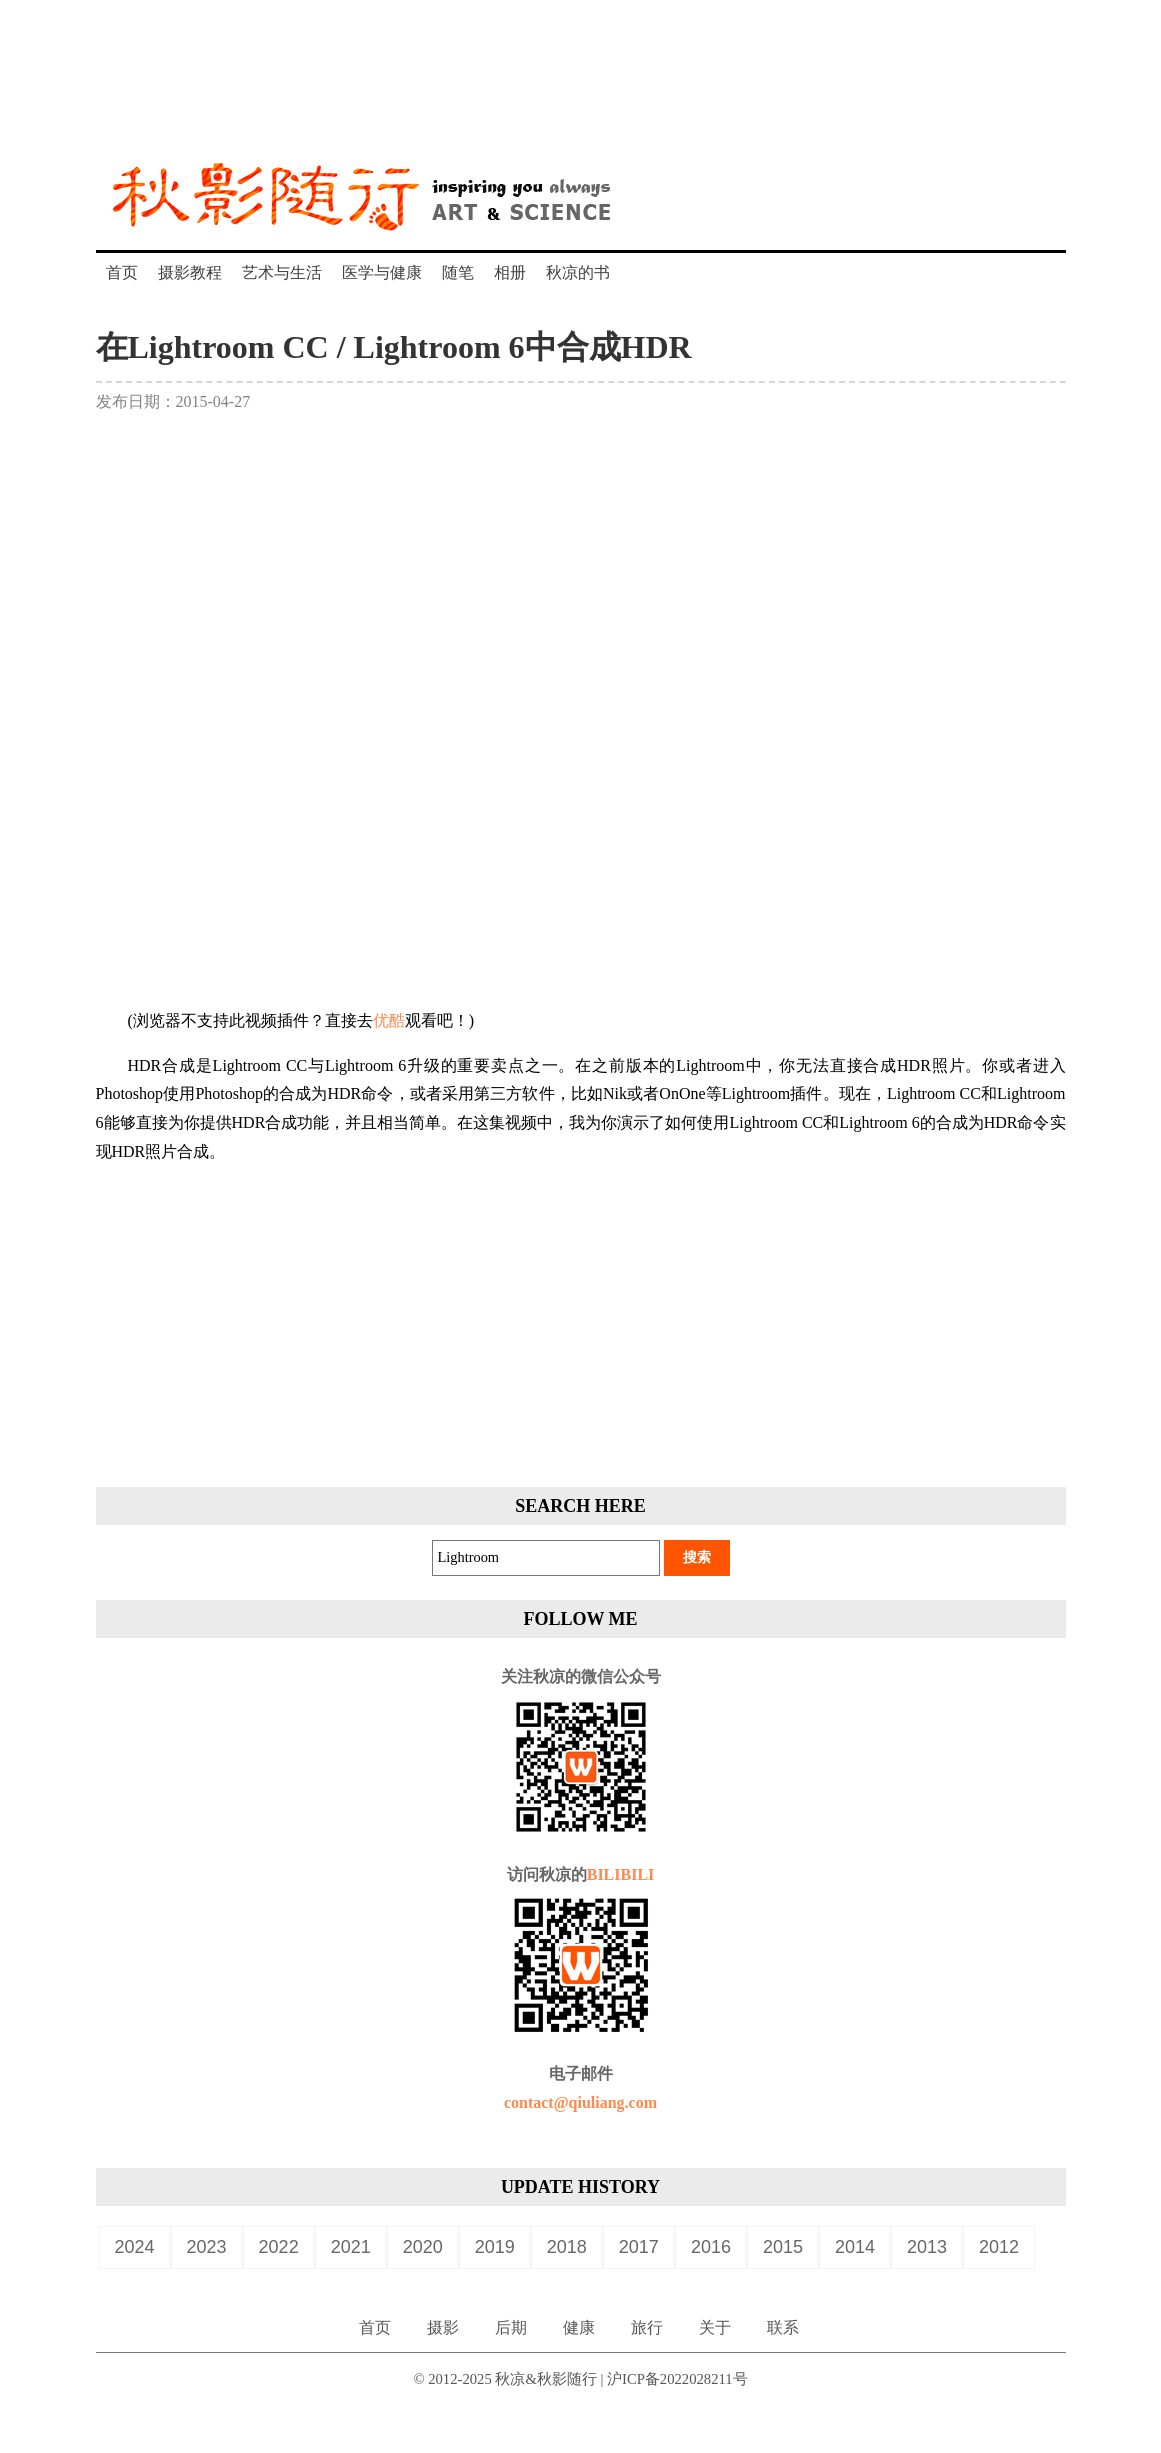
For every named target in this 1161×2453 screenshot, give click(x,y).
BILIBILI (621, 1874)
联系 (783, 2327)
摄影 (443, 2327)
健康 (579, 2327)
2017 (639, 2247)
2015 (783, 2247)
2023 (207, 2247)
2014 (855, 2247)
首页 (122, 272)
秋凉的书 (578, 272)
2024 (135, 2247)
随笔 (458, 272)
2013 (927, 2247)
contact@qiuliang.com (580, 2102)
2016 (711, 2247)
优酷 (389, 1020)
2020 (423, 2247)
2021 (351, 2247)
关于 (715, 2327)
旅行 (647, 2327)
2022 (279, 2247)
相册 (510, 272)
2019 (495, 2247)
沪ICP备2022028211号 (677, 2379)
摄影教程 (190, 272)
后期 (511, 2327)
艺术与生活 (282, 272)
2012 (999, 2247)
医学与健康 (382, 272)
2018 (567, 2247)
